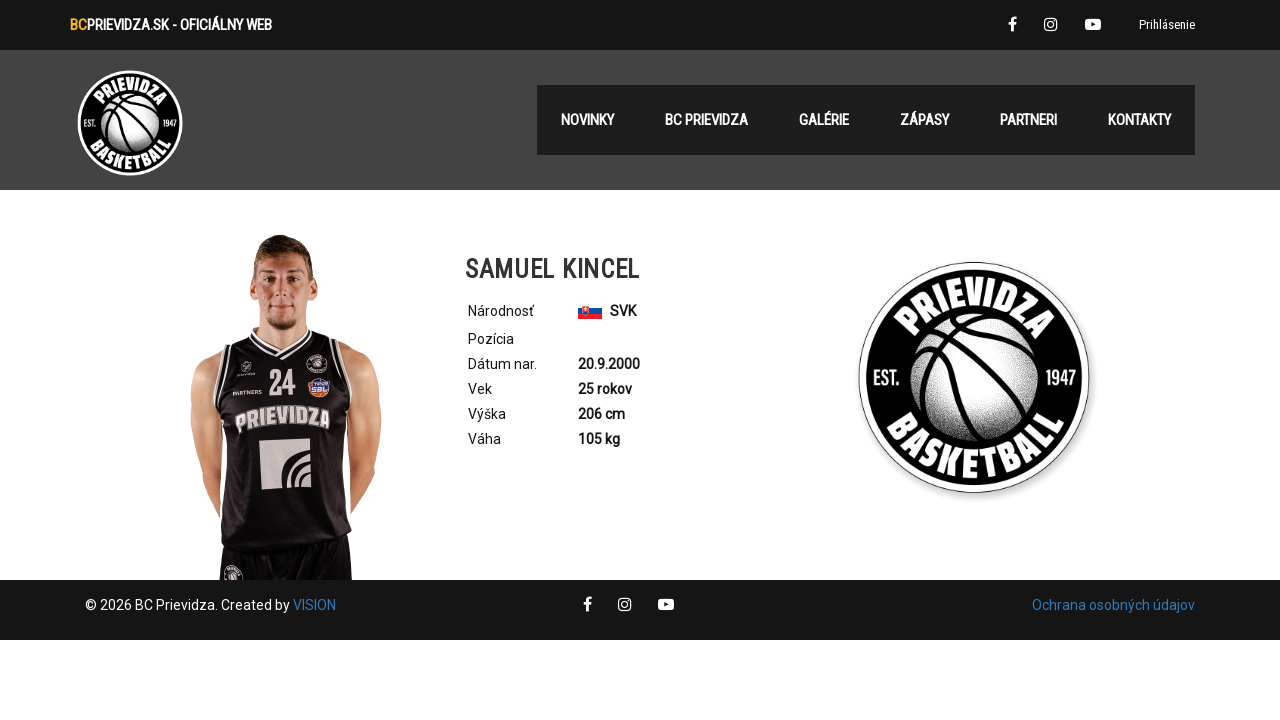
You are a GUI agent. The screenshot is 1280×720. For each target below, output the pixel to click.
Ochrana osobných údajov (1113, 605)
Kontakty (1139, 120)
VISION (314, 605)
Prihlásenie (1167, 24)
